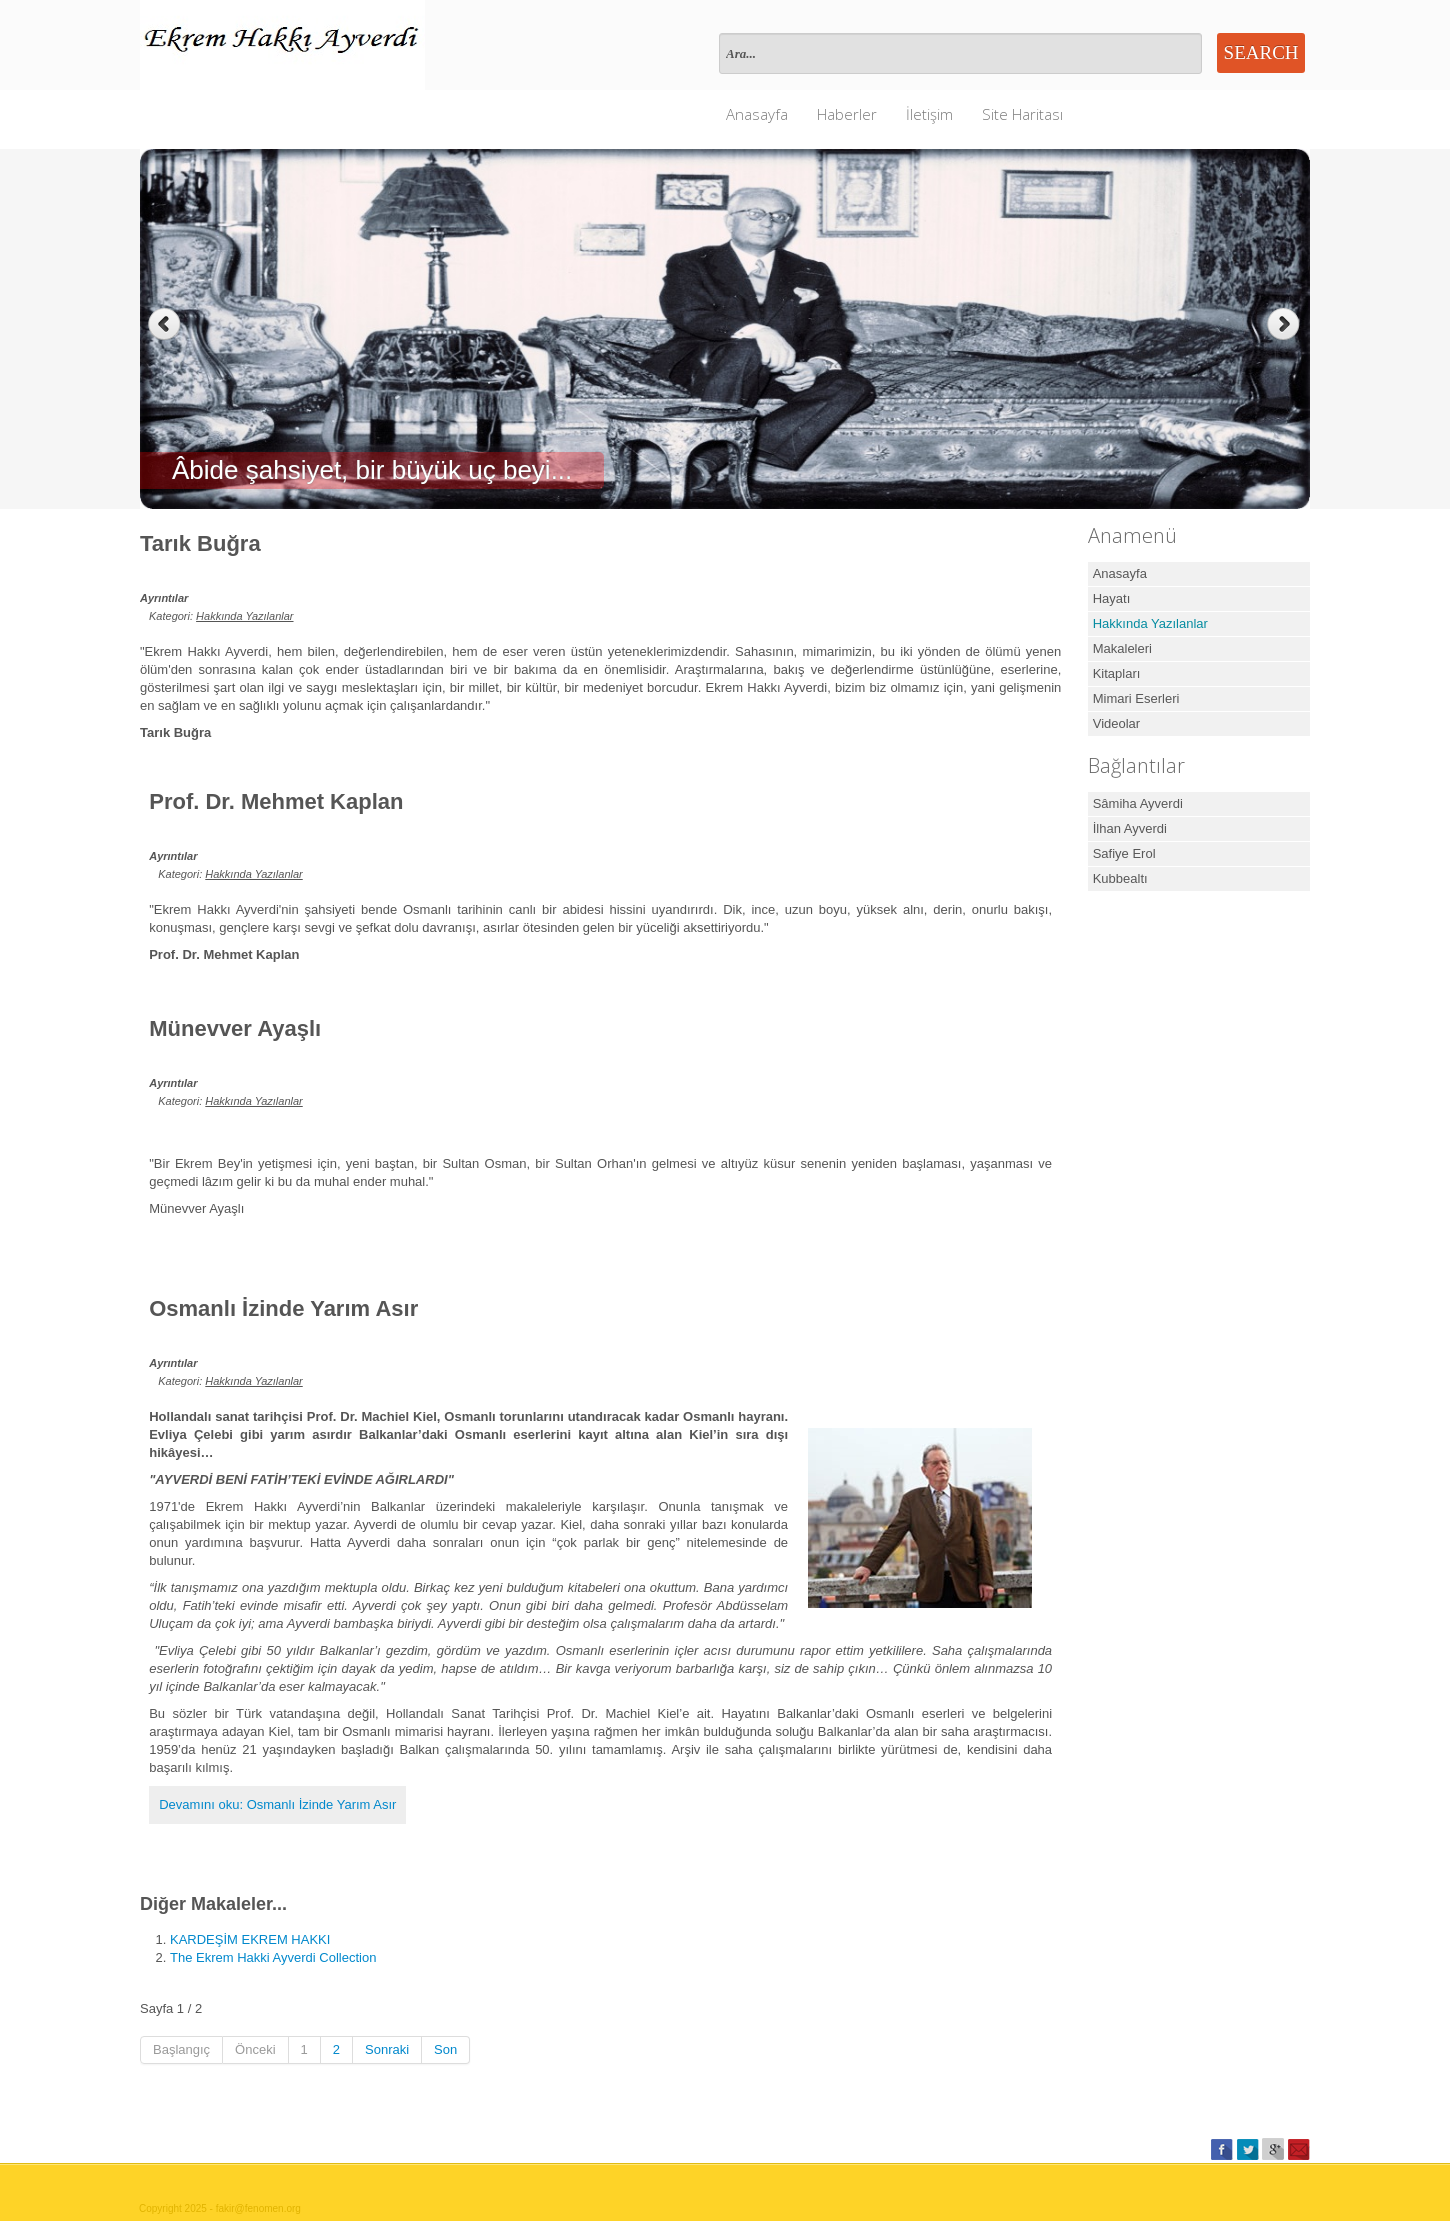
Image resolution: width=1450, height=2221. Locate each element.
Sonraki (387, 2049)
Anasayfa (757, 114)
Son (445, 2049)
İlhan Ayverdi (1130, 828)
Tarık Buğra (200, 543)
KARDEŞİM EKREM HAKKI (250, 1939)
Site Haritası (1022, 114)
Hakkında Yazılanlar (244, 616)
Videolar (1116, 723)
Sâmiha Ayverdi (1138, 803)
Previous (164, 324)
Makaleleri (1122, 648)
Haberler (847, 114)
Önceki (255, 2049)
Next (1285, 324)
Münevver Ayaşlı (235, 1028)
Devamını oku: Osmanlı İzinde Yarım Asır (277, 1804)
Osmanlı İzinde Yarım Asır (283, 1308)
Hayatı (1112, 598)
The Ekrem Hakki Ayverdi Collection (273, 1957)
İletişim (929, 114)
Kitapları (1117, 673)
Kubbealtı (1120, 878)
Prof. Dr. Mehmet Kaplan (276, 801)
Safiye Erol (1124, 853)
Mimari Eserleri (1136, 698)
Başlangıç (181, 2049)
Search (1261, 52)
